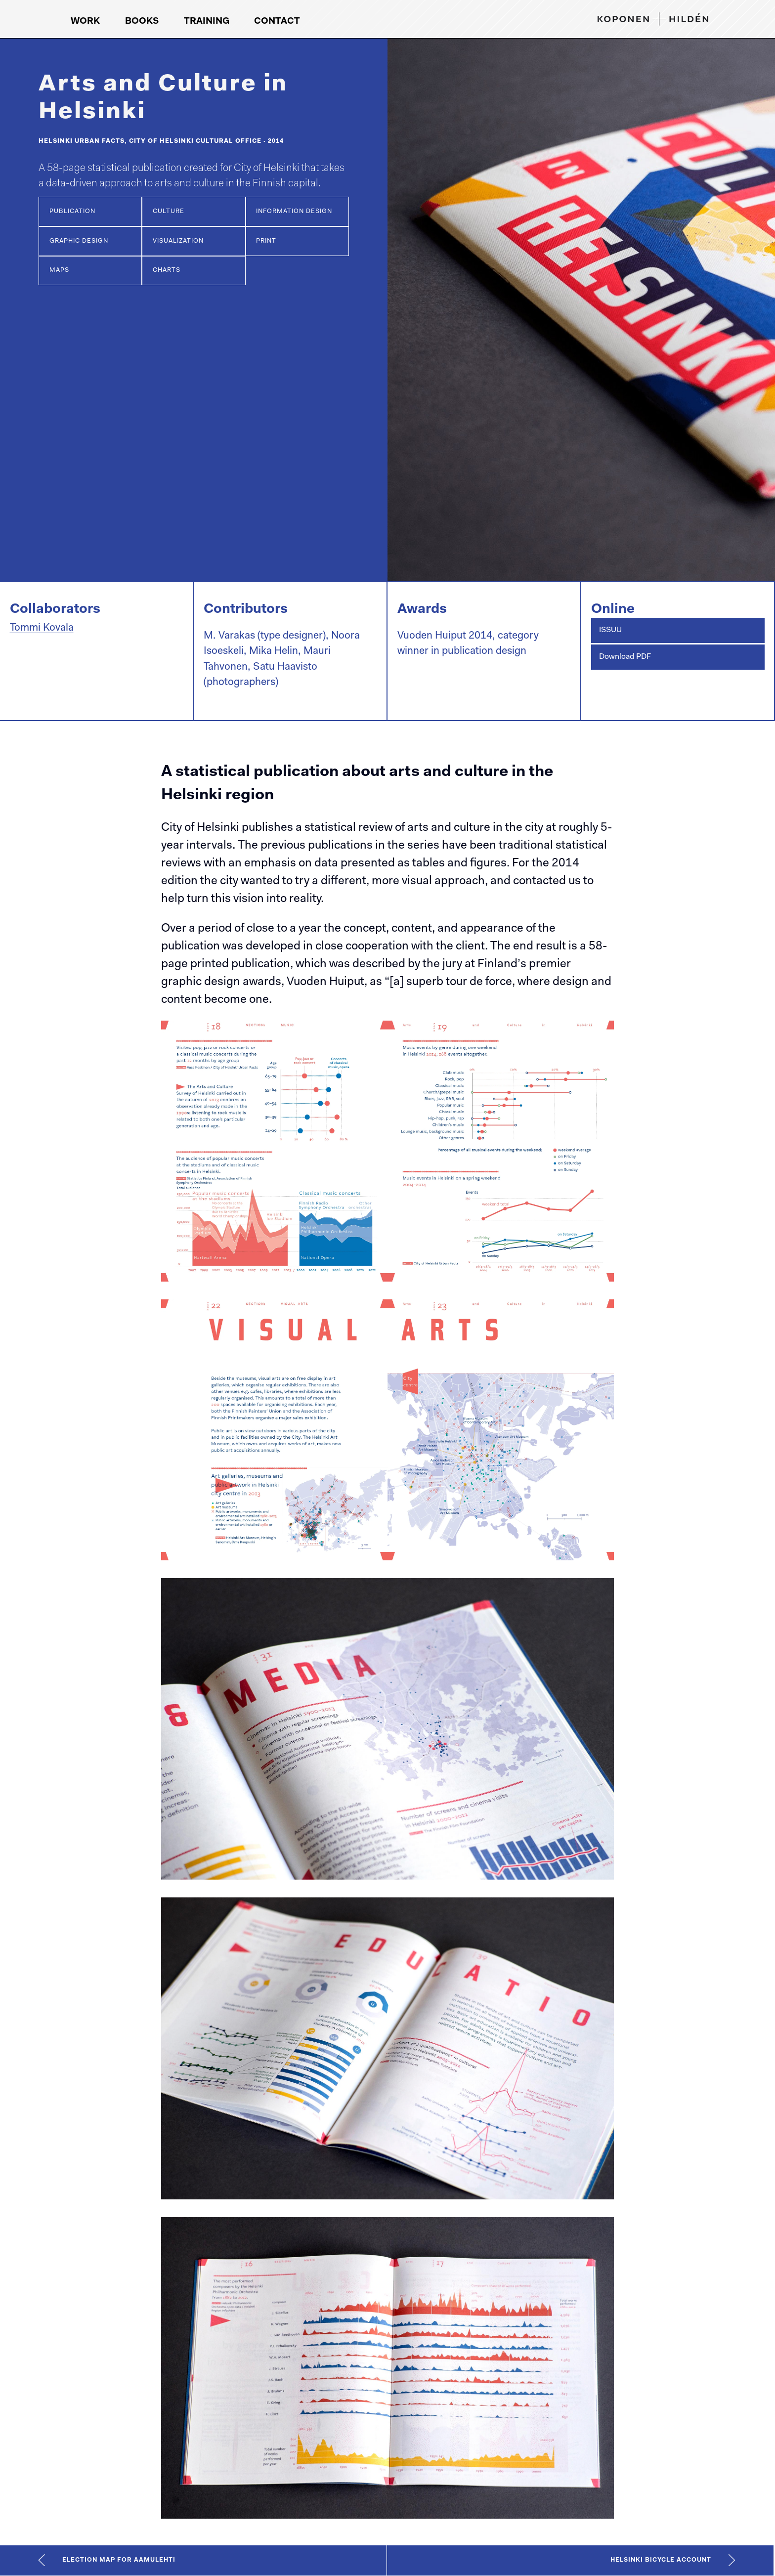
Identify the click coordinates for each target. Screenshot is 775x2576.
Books (142, 21)
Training (206, 21)
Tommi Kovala (42, 628)
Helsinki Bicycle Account (660, 2560)
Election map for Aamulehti (118, 2560)
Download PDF (625, 657)
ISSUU (610, 630)
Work (85, 21)
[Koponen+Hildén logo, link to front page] (653, 19)
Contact (277, 21)
